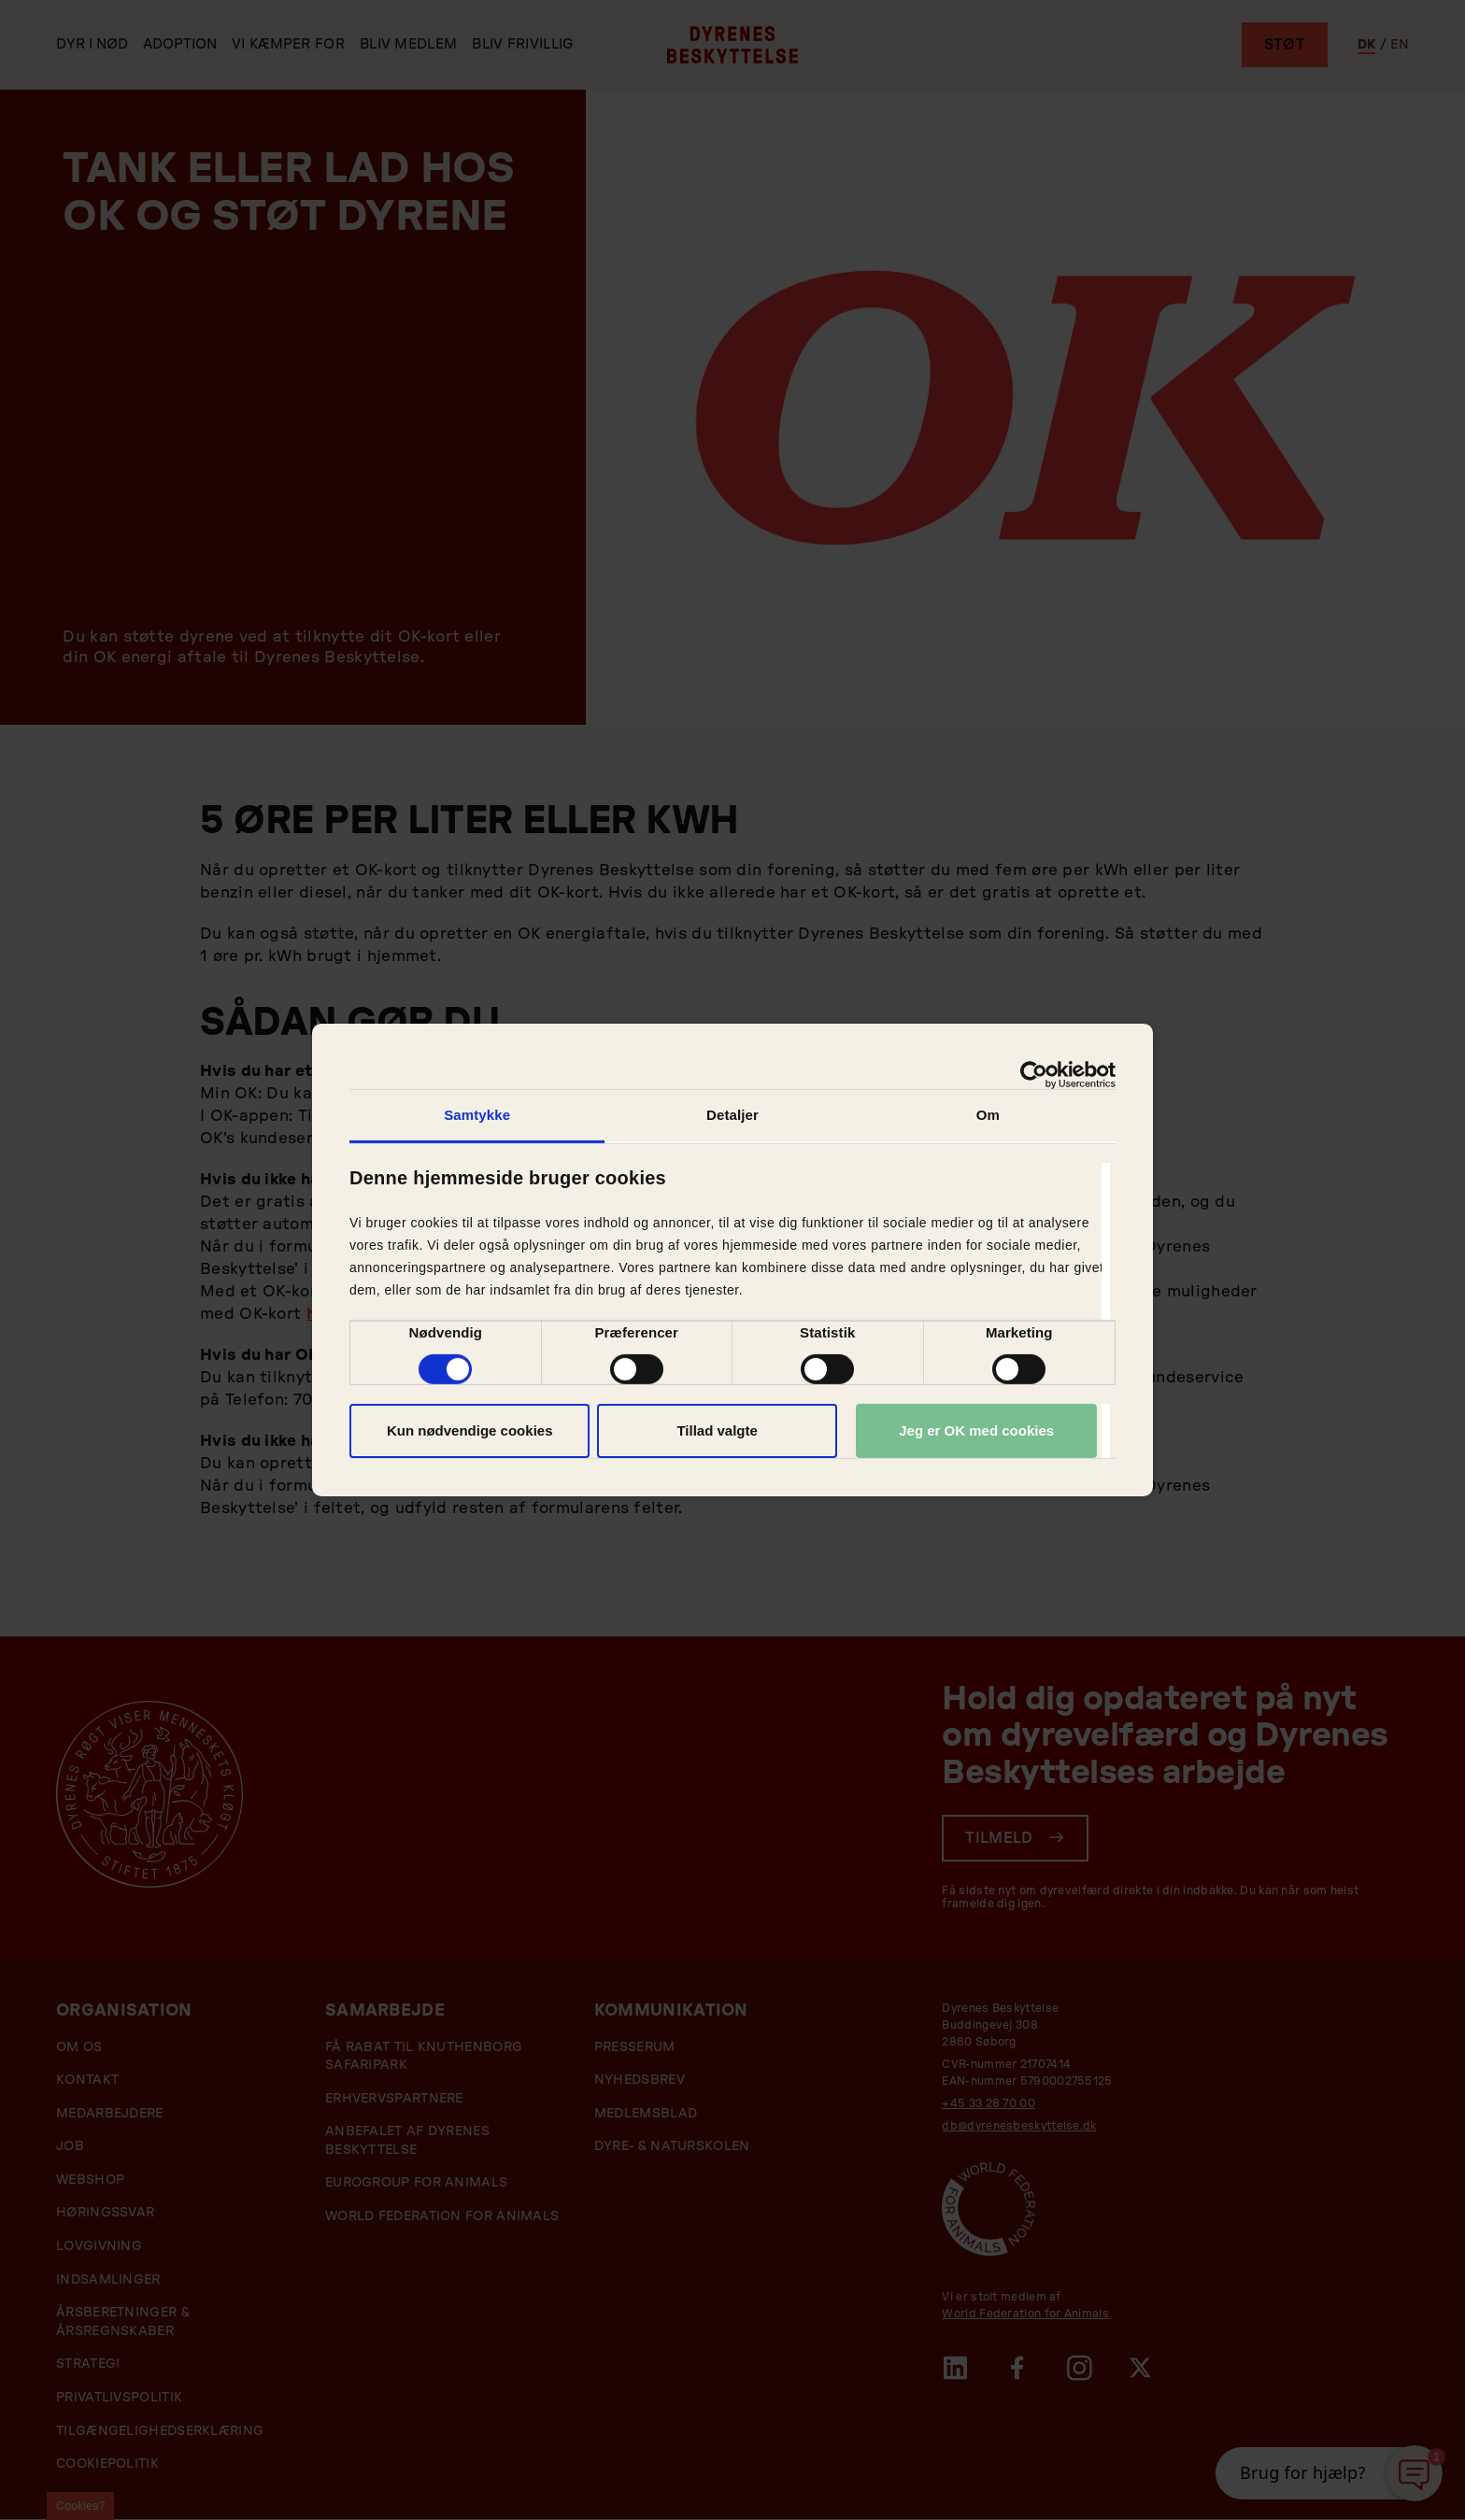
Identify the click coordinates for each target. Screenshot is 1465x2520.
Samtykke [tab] (477, 1115)
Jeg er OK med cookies (976, 1430)
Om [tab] (988, 1115)
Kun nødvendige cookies (470, 1430)
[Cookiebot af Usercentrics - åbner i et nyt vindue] (1034, 1075)
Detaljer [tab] (732, 1115)
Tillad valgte (716, 1430)
